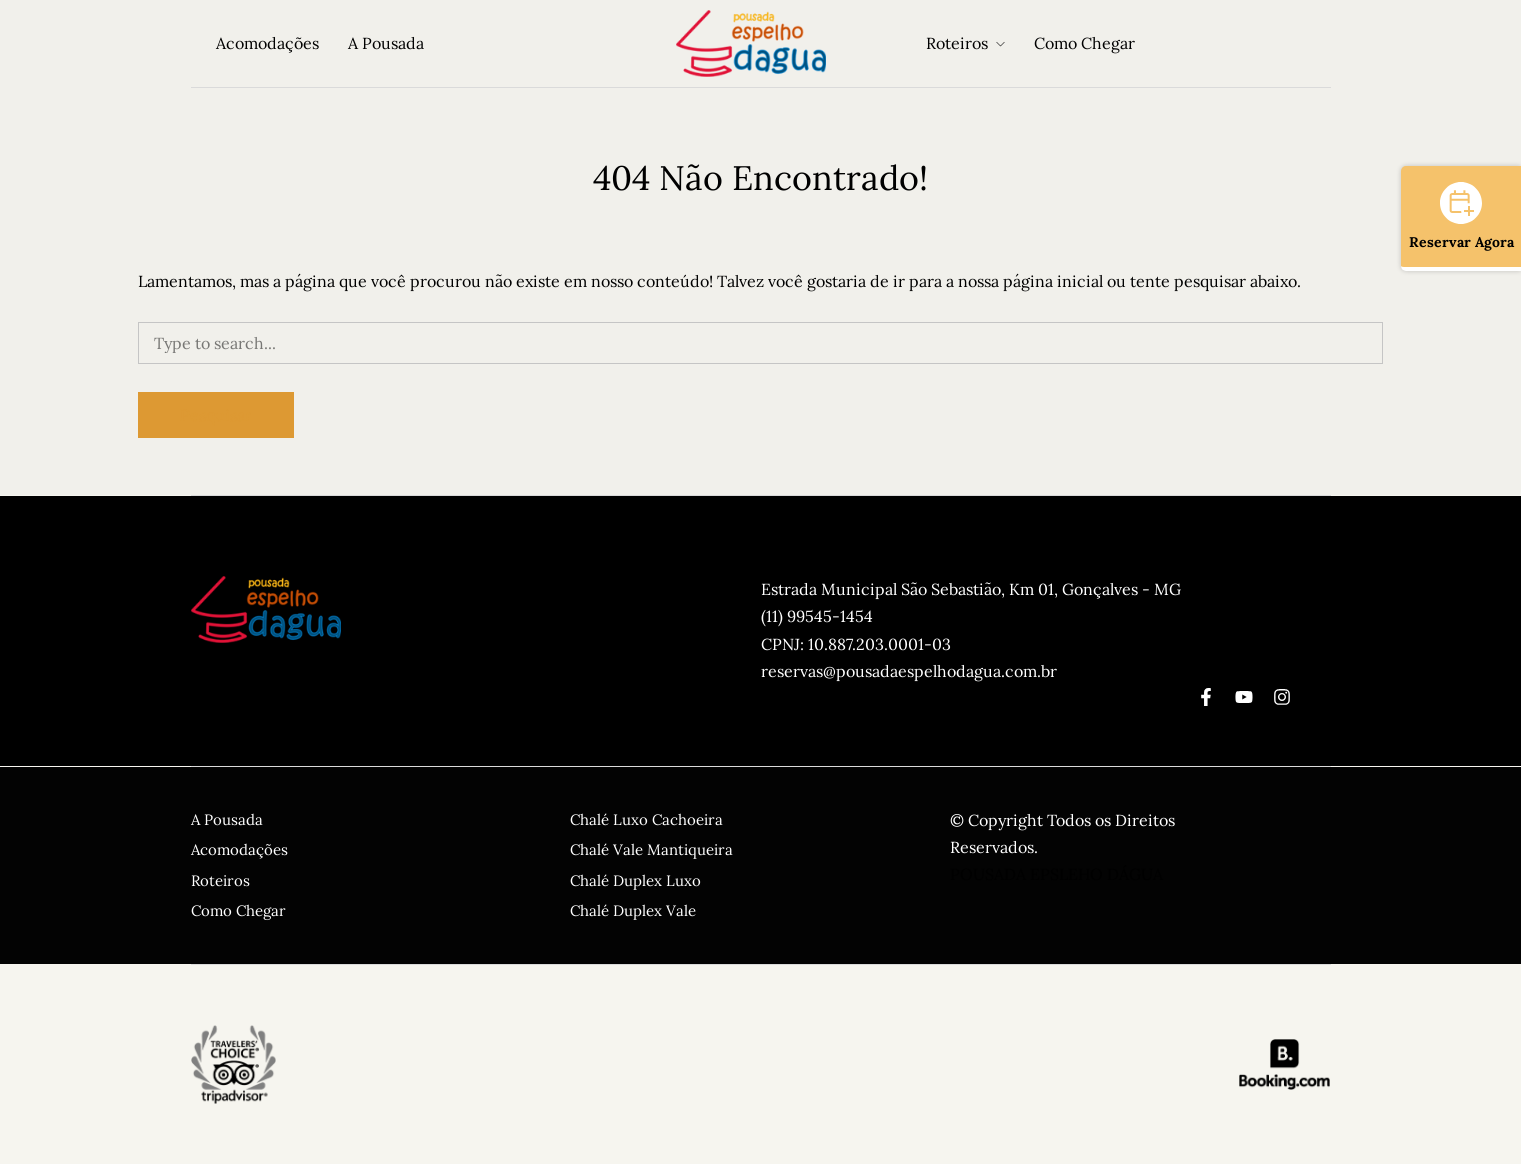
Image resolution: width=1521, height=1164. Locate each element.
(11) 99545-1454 (817, 616)
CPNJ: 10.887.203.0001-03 (856, 644)
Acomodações (267, 43)
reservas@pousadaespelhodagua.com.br (909, 671)
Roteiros (957, 43)
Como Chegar (1084, 43)
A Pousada (386, 43)
